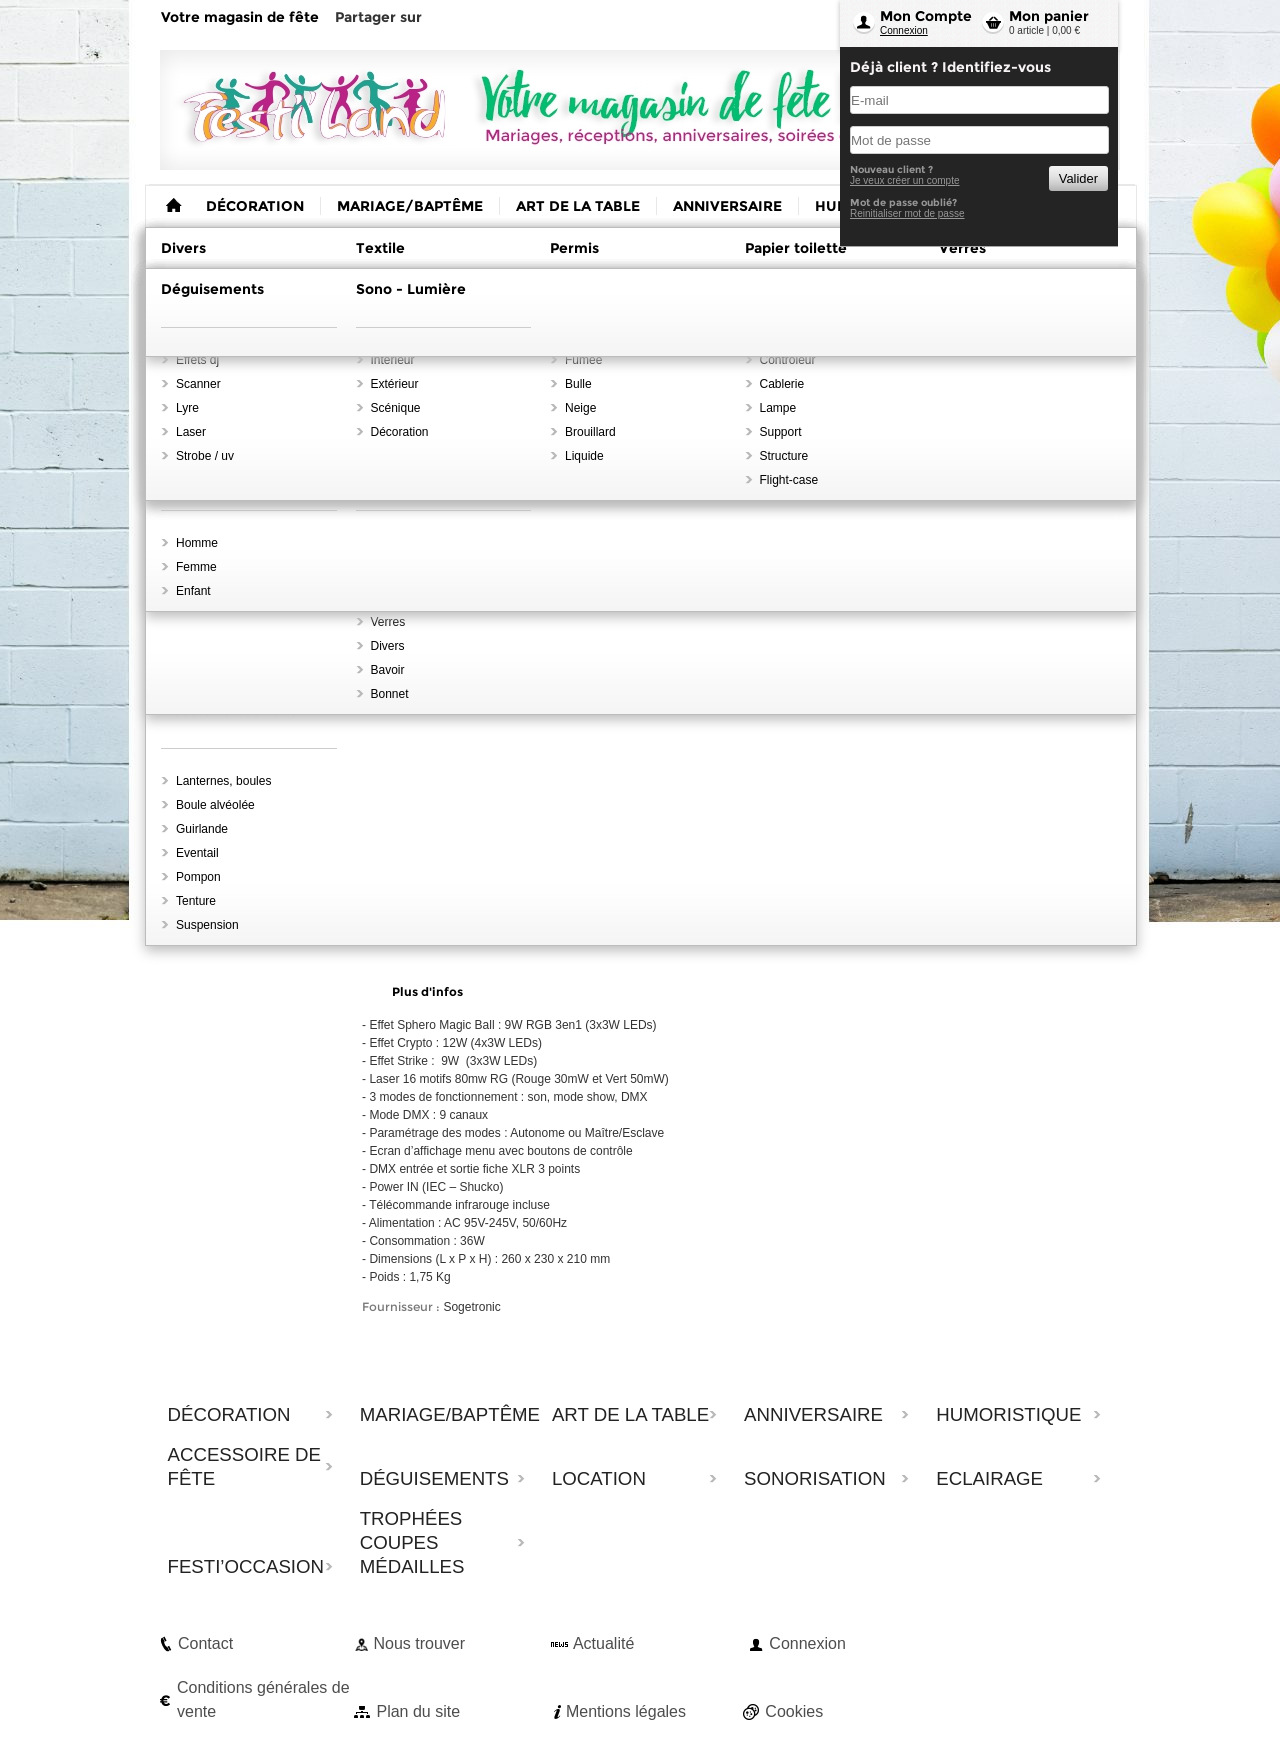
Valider (1078, 178)
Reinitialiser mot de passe (907, 213)
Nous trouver (419, 1643)
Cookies (794, 1711)
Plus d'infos (427, 991)
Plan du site (418, 1711)
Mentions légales (626, 1711)
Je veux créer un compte (905, 180)
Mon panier (1049, 16)
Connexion (904, 30)
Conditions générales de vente (263, 1699)
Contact (205, 1643)
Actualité (603, 1643)
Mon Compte (926, 16)
